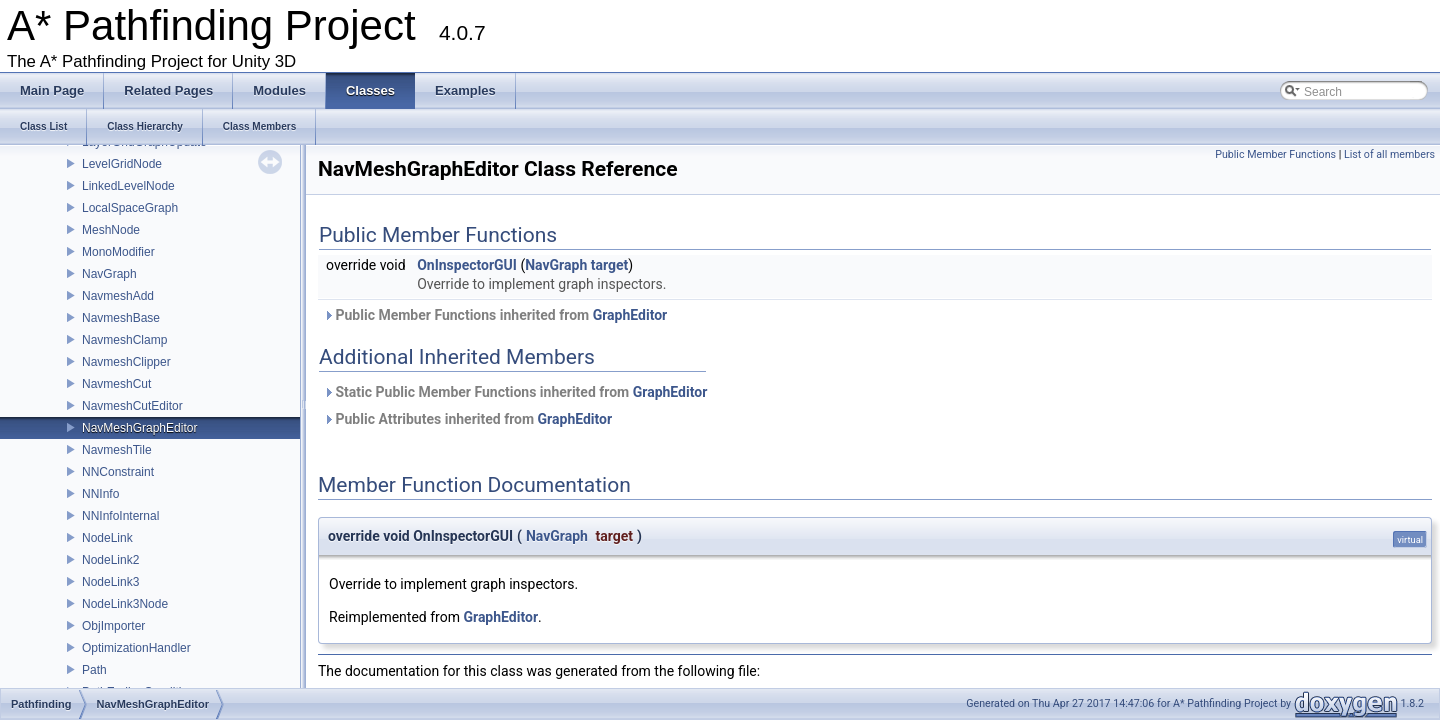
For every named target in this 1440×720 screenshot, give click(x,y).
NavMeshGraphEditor (139, 428)
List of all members (1389, 154)
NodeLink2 (110, 560)
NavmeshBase (121, 318)
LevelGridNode (122, 164)
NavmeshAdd (118, 296)
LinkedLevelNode (128, 186)
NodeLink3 (110, 582)
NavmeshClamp (124, 340)
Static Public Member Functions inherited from (515, 392)
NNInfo (100, 494)
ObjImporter (113, 626)
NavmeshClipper (126, 362)
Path (94, 670)
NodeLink (107, 538)
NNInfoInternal (120, 516)
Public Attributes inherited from (467, 419)
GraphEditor (630, 315)
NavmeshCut (116, 384)
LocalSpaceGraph (130, 208)
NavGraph (109, 274)
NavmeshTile (117, 450)
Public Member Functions (1275, 154)
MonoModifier (118, 252)
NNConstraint (118, 472)
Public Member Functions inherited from (495, 315)
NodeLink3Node (125, 604)
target (610, 265)
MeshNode (111, 230)
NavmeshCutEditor (132, 406)
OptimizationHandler (136, 648)
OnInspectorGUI (467, 265)
